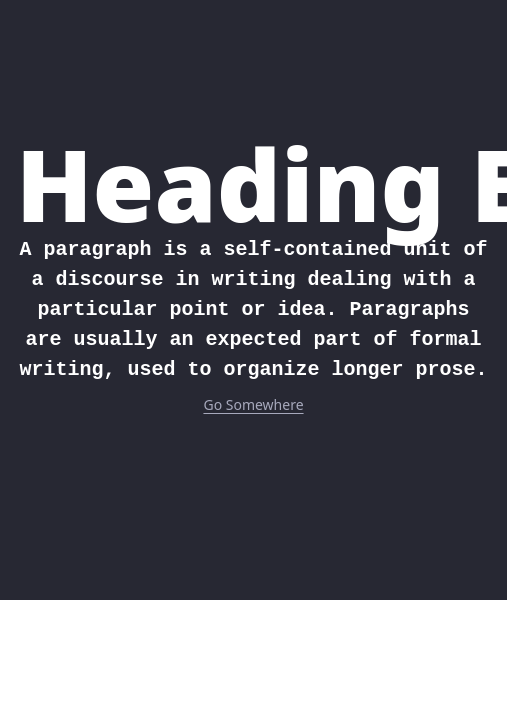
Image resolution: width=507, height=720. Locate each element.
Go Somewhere (253, 404)
